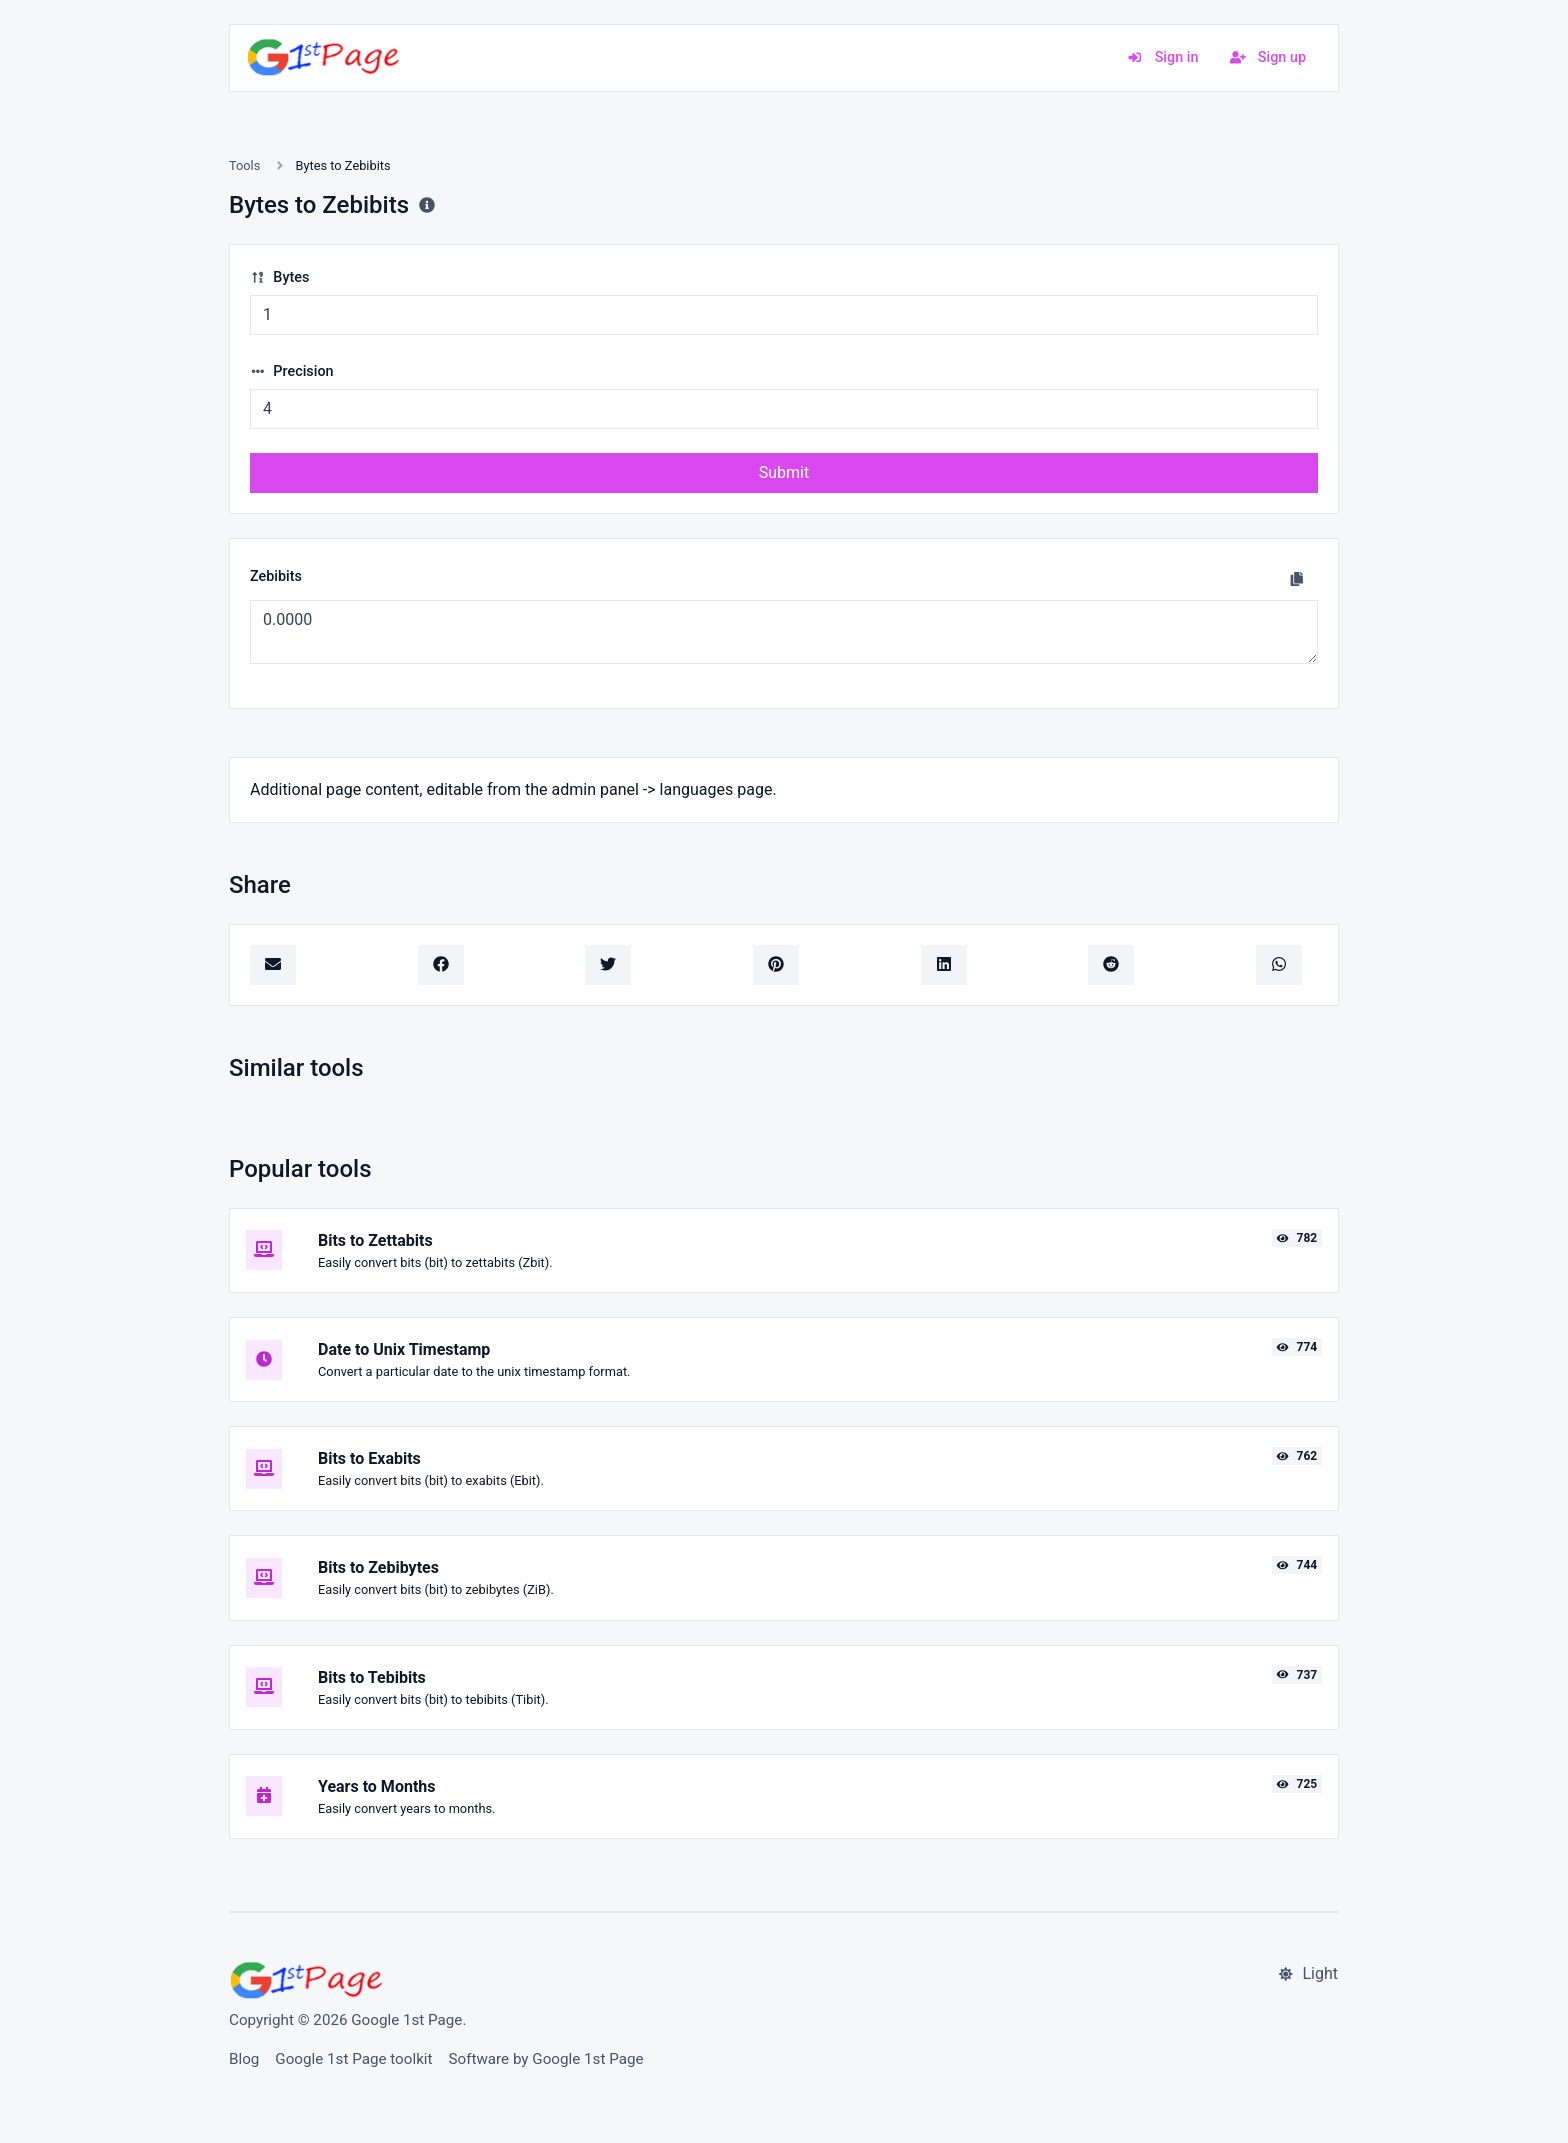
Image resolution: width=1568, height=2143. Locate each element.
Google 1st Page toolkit (353, 2059)
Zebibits (276, 576)
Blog (244, 2059)
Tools (244, 165)
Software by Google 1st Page (546, 2059)
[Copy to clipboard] (1297, 579)
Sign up (1268, 57)
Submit (784, 472)
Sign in (1162, 57)
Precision (292, 371)
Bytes (279, 277)
